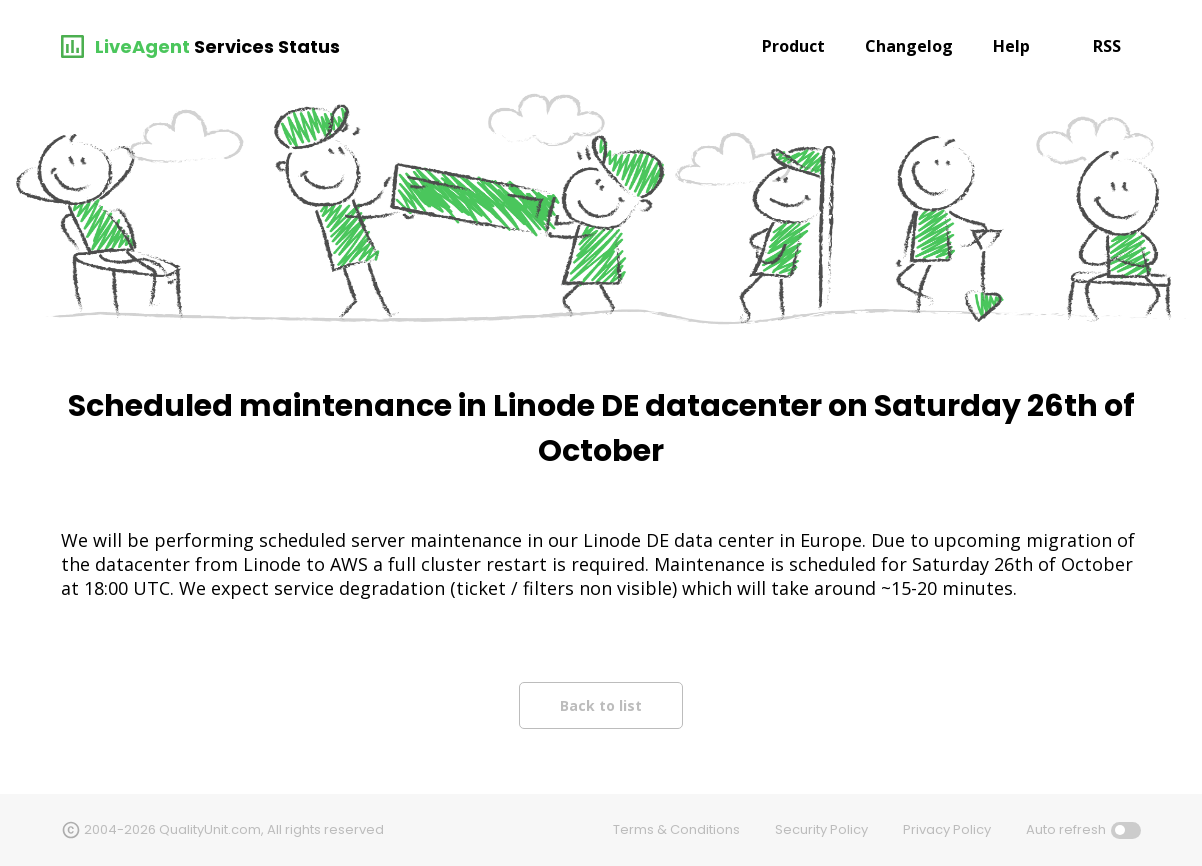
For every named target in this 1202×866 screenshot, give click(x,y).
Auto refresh (1066, 829)
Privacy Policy (947, 829)
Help (1011, 46)
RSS (1107, 46)
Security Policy (821, 829)
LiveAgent (142, 46)
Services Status (267, 46)
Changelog (909, 46)
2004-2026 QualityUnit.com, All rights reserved (234, 829)
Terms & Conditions (676, 829)
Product (793, 46)
